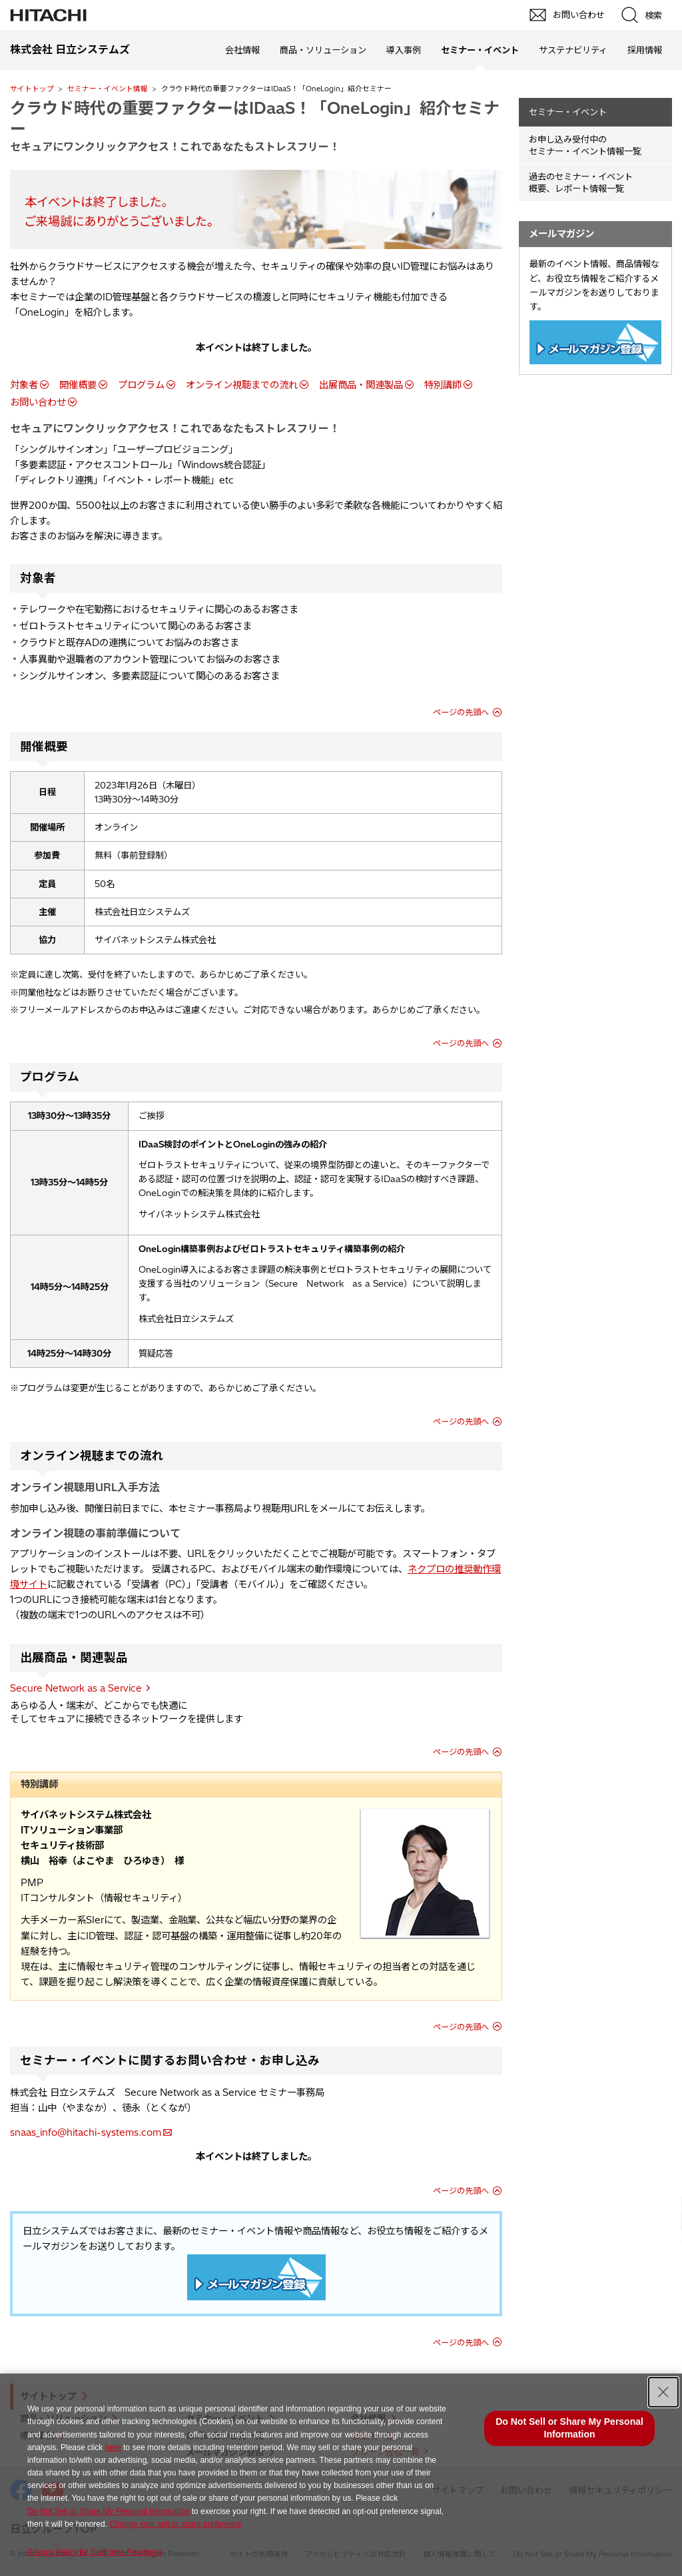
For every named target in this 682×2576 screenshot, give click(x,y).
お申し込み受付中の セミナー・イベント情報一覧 (585, 145)
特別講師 (443, 385)
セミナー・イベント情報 (107, 88)
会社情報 (242, 50)
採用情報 (644, 50)
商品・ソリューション (323, 50)
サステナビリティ (573, 50)
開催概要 (78, 385)
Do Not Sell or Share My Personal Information (108, 2511)
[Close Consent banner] (663, 2392)
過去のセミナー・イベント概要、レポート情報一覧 (581, 182)
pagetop (665, 2213)
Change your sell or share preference (175, 2524)
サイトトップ (32, 88)
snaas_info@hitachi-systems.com (85, 2132)
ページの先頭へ (461, 712)
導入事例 (403, 50)
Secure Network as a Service (76, 1688)
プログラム (141, 385)
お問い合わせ (38, 402)
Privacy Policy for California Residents (95, 2552)
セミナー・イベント (568, 112)
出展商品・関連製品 (361, 385)
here (113, 2447)
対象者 (24, 385)
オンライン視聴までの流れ (242, 385)
